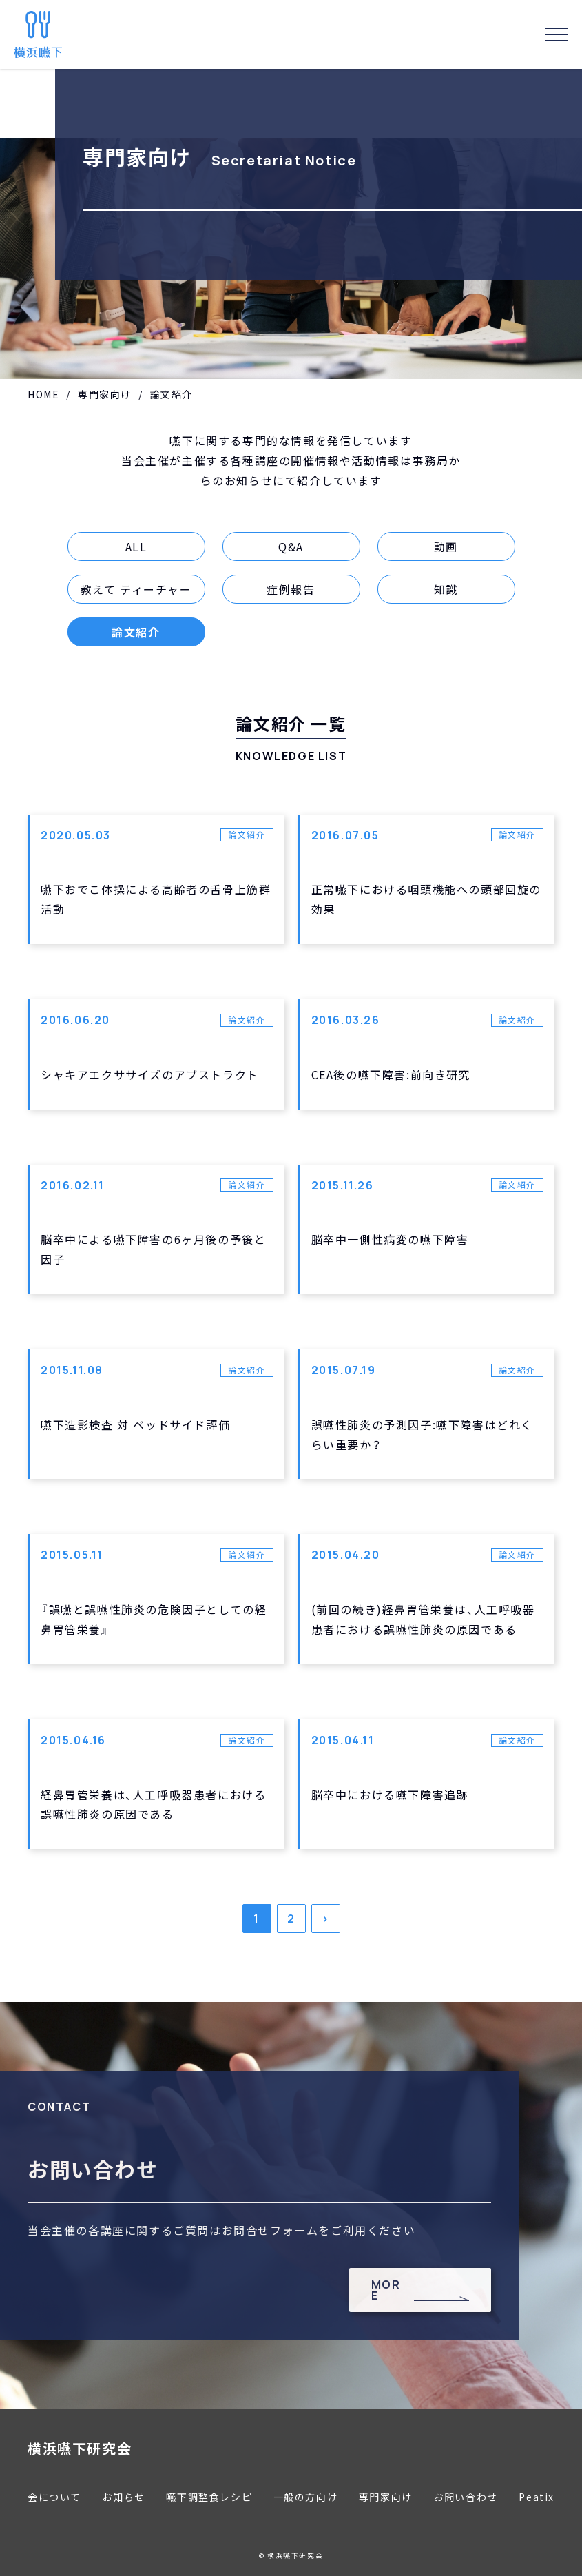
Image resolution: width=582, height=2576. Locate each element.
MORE (386, 2290)
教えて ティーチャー (136, 589)
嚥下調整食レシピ (209, 2497)
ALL (136, 546)
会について (54, 2497)
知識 (446, 589)
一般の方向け (305, 2497)
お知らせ (123, 2497)
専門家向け (105, 394)
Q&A (291, 546)
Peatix (536, 2497)
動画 (446, 546)
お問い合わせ (465, 2497)
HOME (43, 394)
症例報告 (291, 589)
